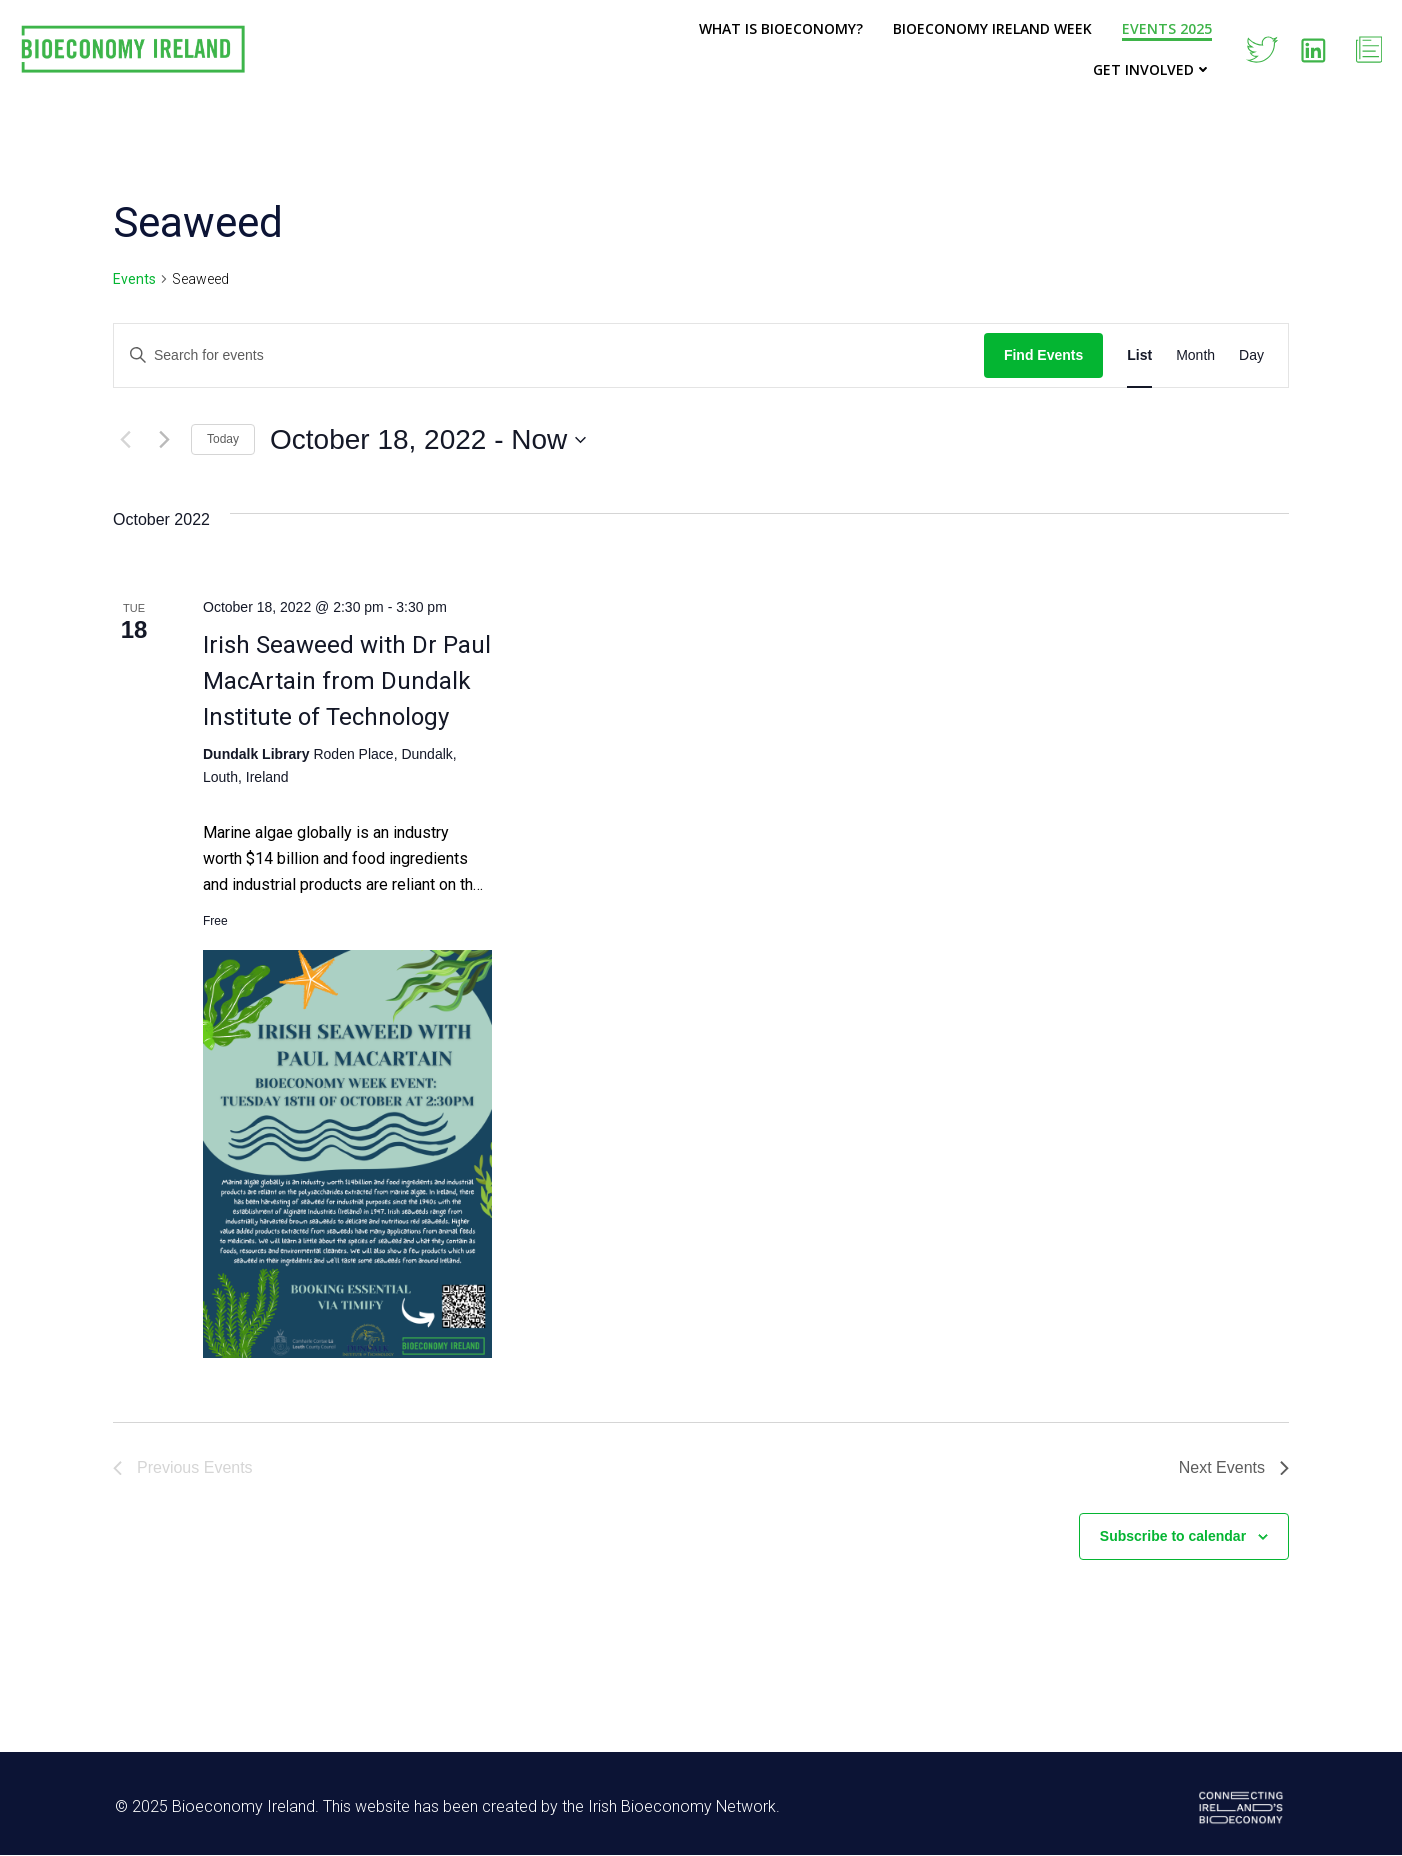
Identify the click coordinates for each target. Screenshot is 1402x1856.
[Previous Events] (125, 440)
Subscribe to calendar (1173, 1536)
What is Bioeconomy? (781, 28)
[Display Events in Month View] (1195, 355)
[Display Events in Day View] (1251, 355)
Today (223, 439)
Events (134, 279)
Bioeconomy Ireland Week (992, 28)
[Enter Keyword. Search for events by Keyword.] (549, 355)
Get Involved (1152, 69)
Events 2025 (1167, 28)
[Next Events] (164, 440)
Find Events (1043, 355)
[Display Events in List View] (1139, 355)
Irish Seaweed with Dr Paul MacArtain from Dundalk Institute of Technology (347, 681)
